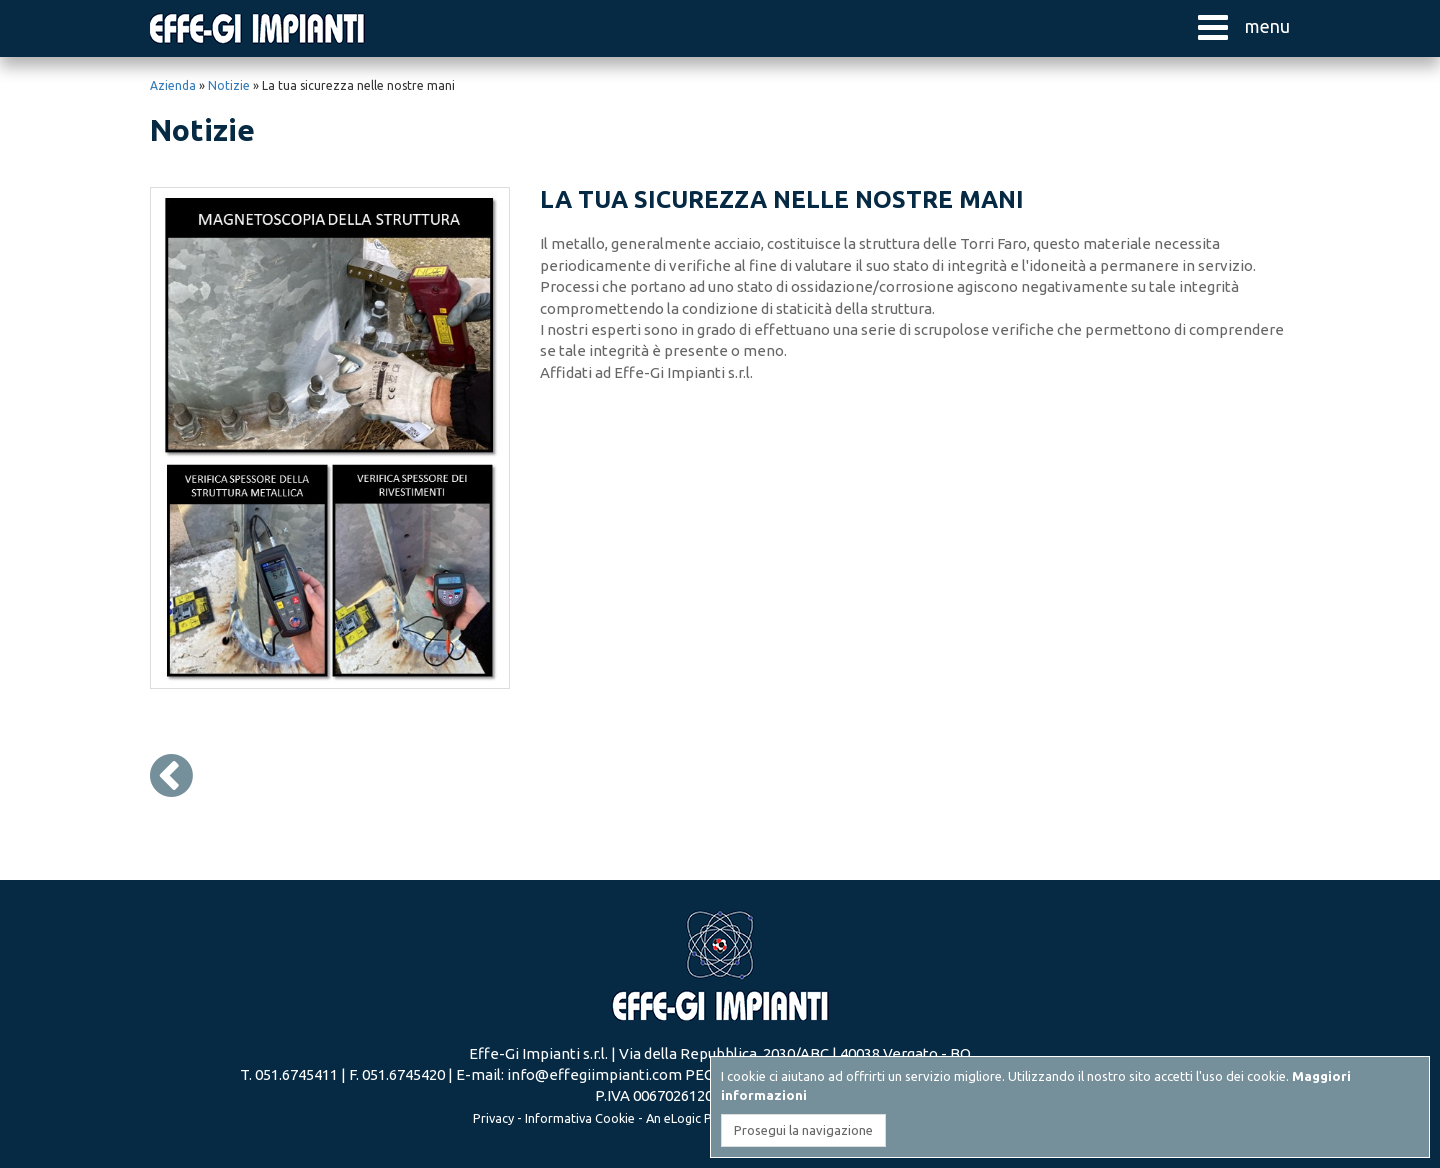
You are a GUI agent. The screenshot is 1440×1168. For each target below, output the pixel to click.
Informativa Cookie (580, 1118)
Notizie (229, 85)
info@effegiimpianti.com (594, 1074)
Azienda (173, 85)
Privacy (493, 1118)
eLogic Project (705, 1118)
